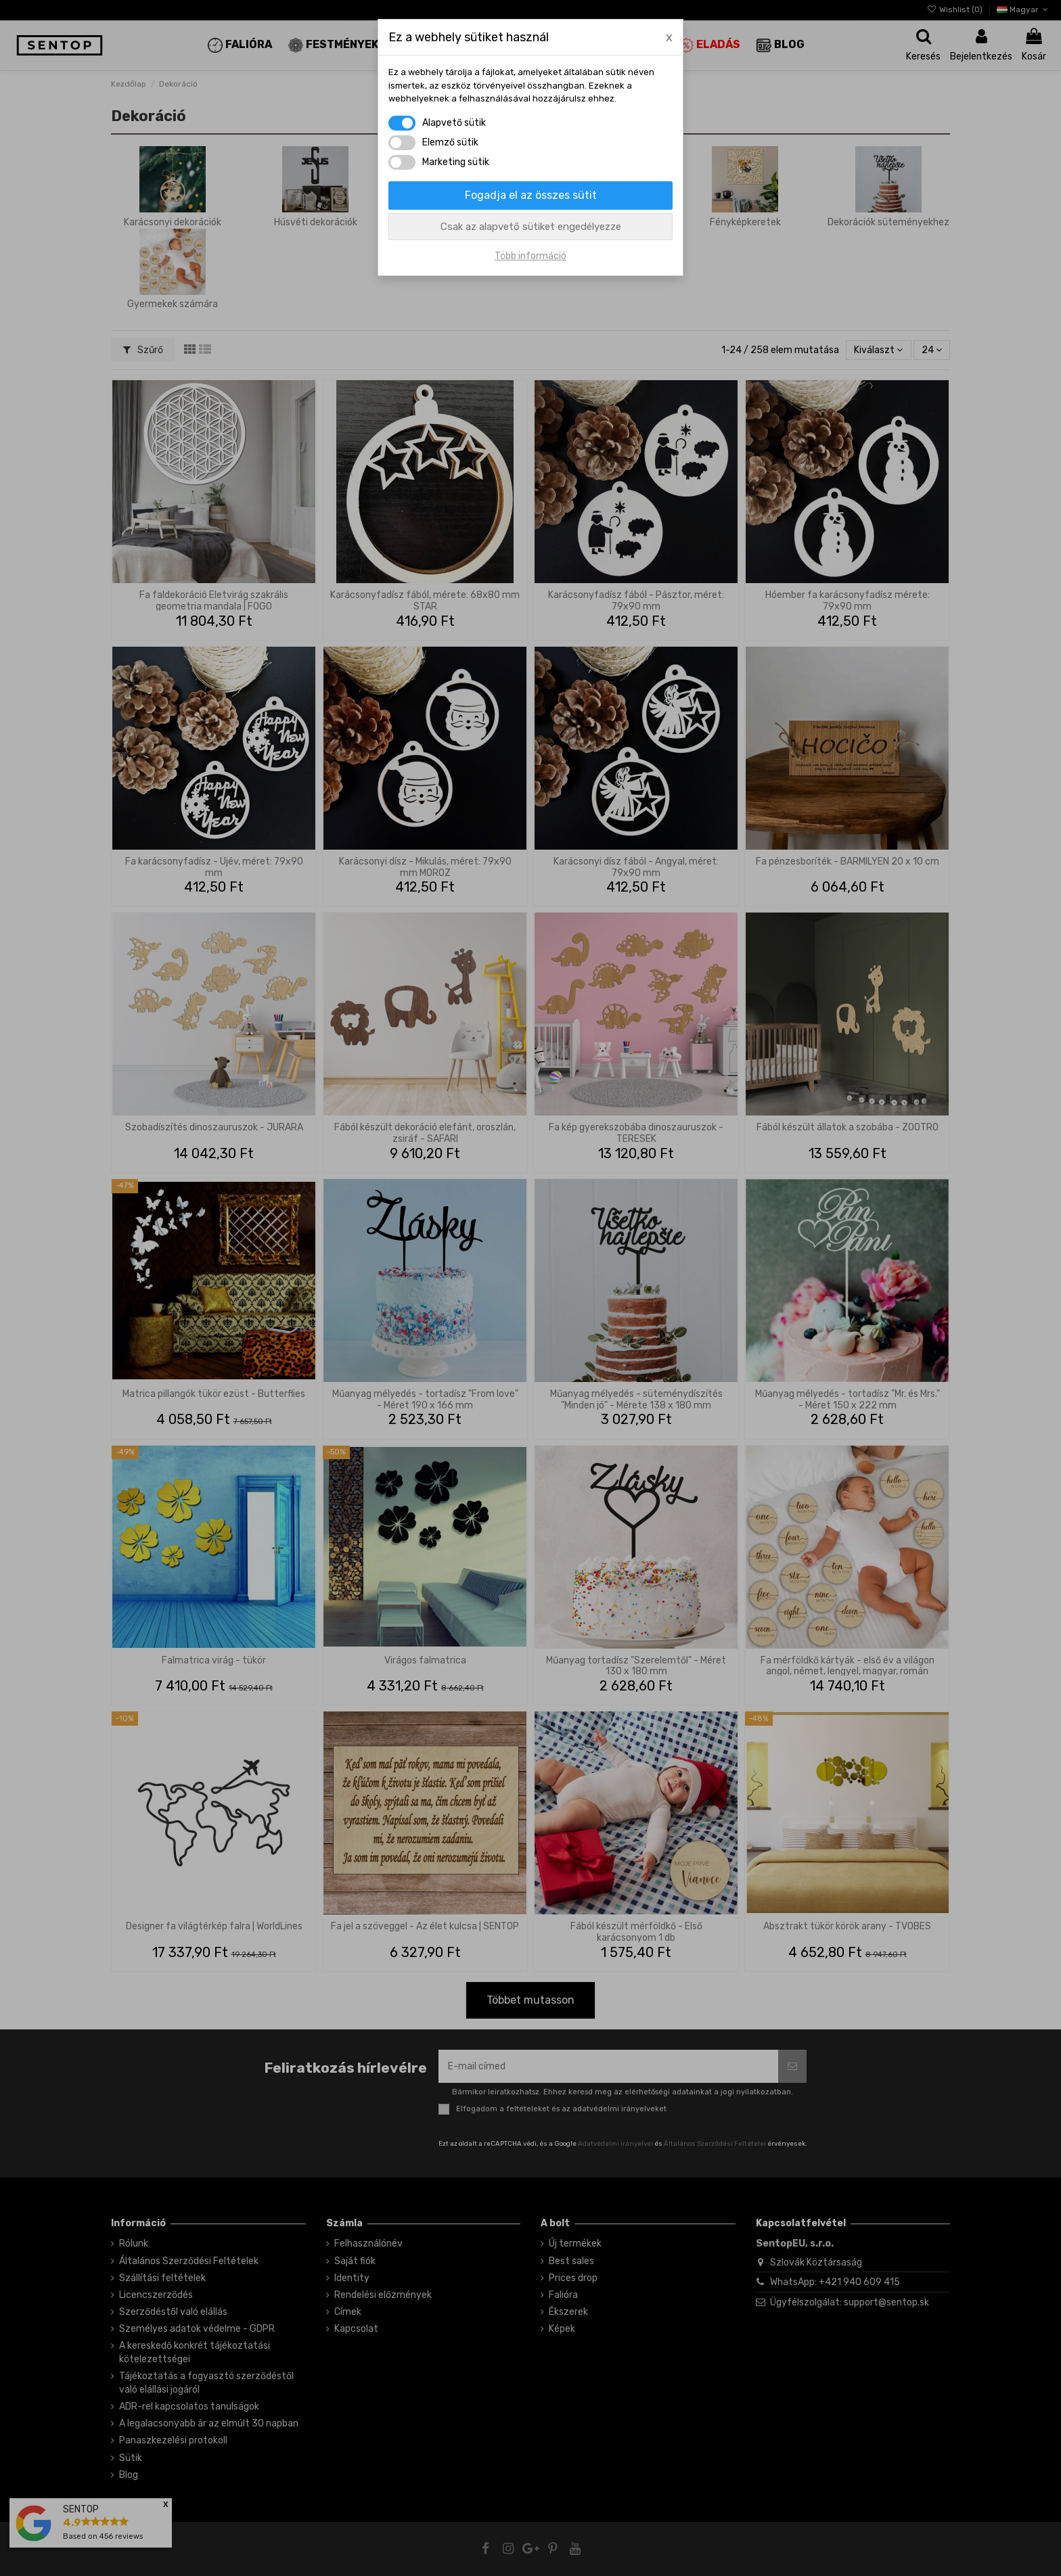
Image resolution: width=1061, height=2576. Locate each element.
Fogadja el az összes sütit (531, 195)
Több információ (530, 256)
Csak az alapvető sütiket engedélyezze (531, 227)
